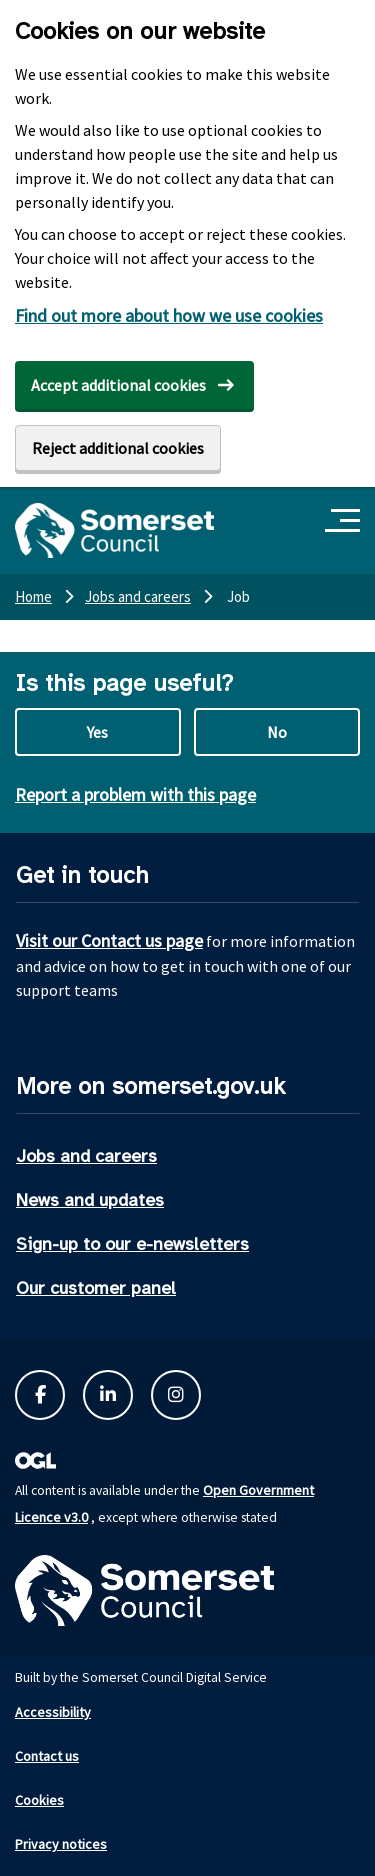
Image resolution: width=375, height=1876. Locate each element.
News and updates (90, 1200)
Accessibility (53, 1712)
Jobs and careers (86, 1156)
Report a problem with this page (135, 794)
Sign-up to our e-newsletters (132, 1244)
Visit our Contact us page (109, 940)
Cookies (39, 1800)
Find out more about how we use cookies (169, 315)
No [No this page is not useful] (277, 732)
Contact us (47, 1756)
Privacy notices (61, 1844)
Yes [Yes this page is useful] (97, 732)
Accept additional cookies (118, 385)
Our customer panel (96, 1288)
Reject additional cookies (118, 448)
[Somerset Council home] (114, 530)
